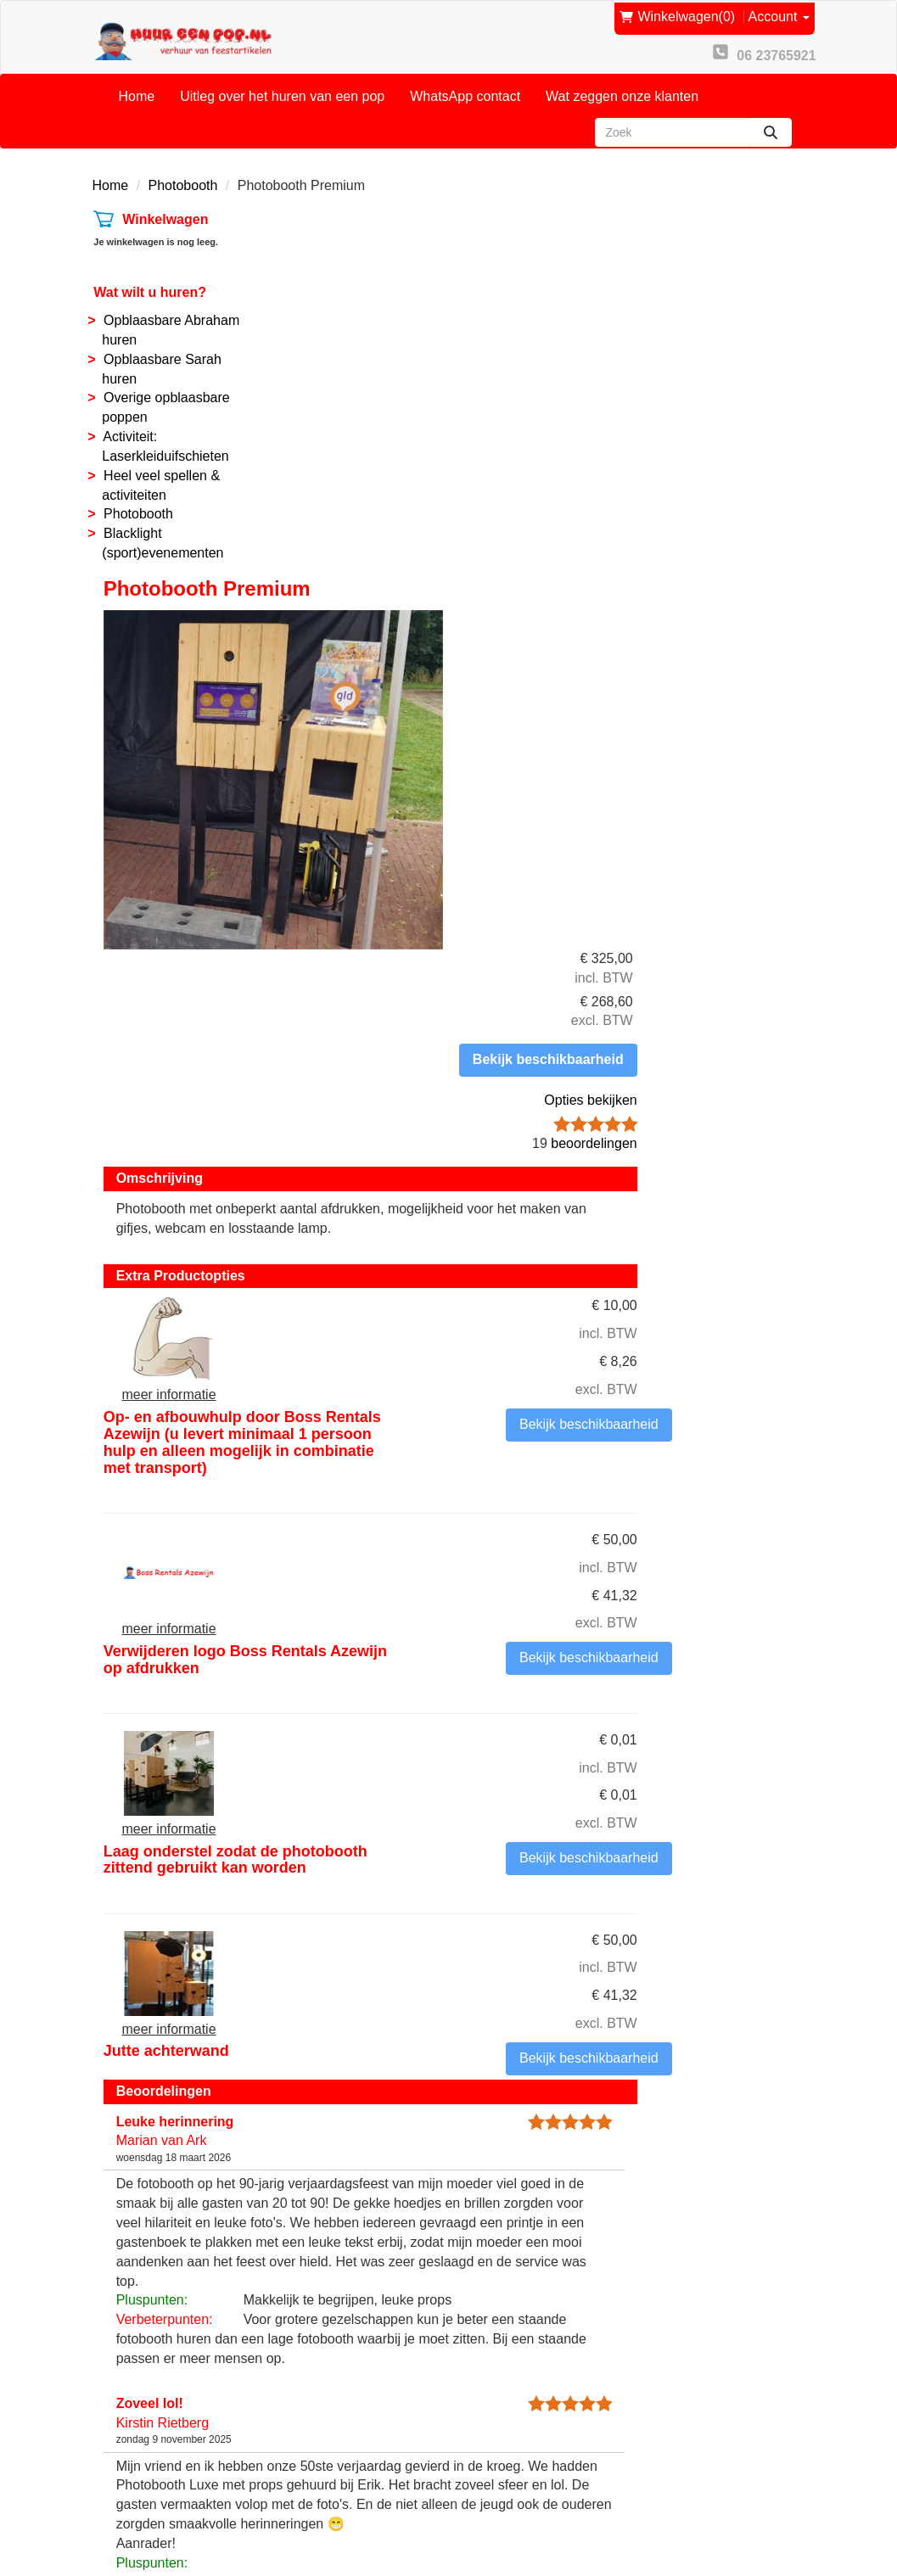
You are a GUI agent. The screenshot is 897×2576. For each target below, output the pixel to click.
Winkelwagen (163, 211)
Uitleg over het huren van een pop (282, 88)
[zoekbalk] (672, 123)
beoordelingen (740, 430)
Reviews (499, 2417)
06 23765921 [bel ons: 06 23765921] (156, 2410)
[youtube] (758, 2511)
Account (781, 15)
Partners (314, 2397)
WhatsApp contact (465, 88)
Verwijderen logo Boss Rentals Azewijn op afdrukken (528, 914)
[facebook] (728, 2511)
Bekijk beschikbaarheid (728, 346)
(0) (680, 15)
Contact (312, 2378)
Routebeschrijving (527, 2456)
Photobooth (183, 177)
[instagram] (789, 2511)
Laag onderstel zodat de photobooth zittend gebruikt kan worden (533, 1101)
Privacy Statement (529, 2436)
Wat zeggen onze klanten (622, 88)
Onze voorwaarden (531, 2358)
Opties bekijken (745, 387)
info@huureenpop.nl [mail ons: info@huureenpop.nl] (177, 2439)
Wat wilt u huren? (149, 284)
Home (137, 88)
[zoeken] (770, 123)
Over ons (316, 2358)
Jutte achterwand (479, 1264)
